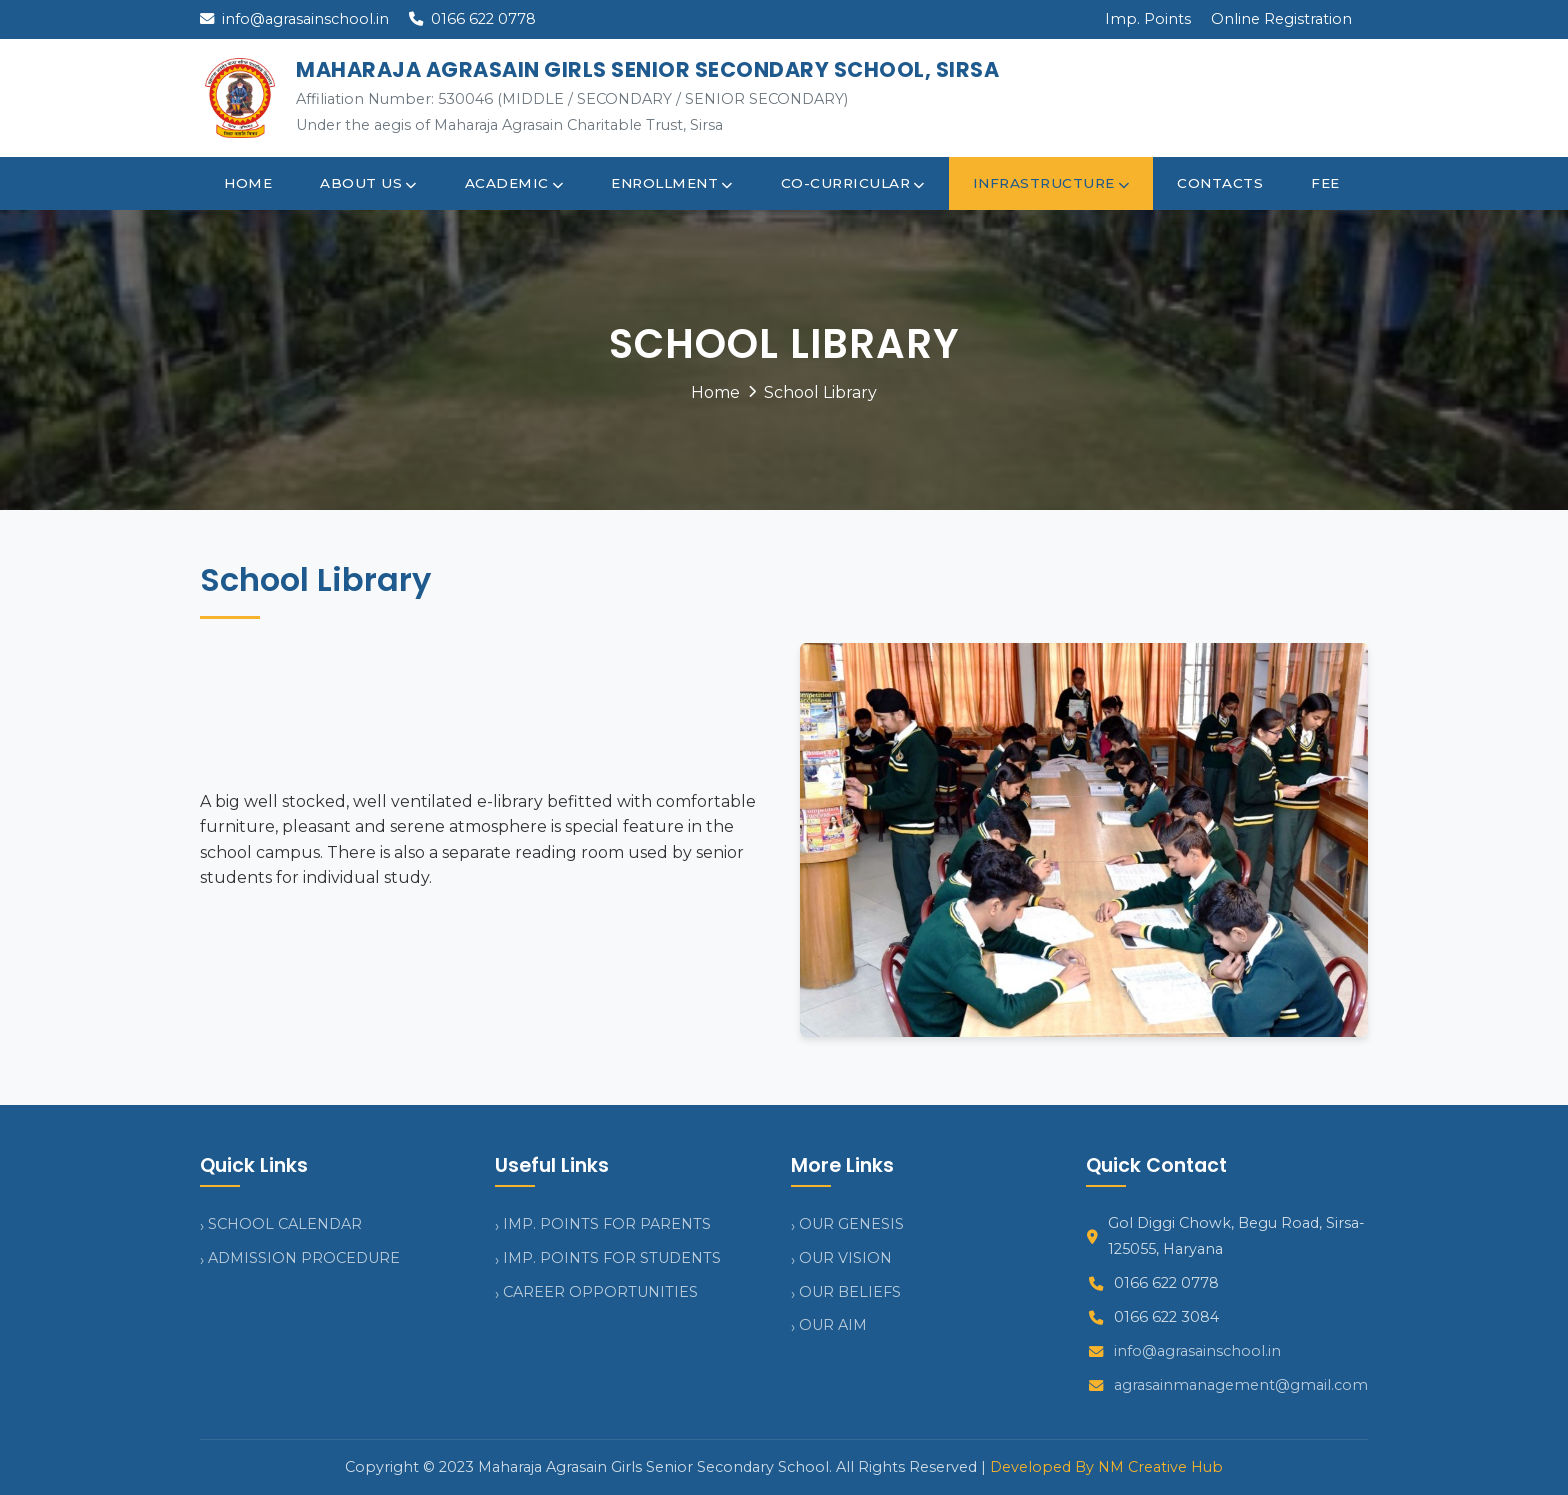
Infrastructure (1051, 183)
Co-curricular (853, 183)
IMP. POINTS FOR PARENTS (607, 1224)
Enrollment (672, 183)
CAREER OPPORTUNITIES (600, 1292)
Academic (514, 183)
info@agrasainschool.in (294, 19)
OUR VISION (845, 1258)
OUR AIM (833, 1325)
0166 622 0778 (472, 19)
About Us (368, 183)
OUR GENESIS (851, 1224)
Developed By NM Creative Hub (1106, 1467)
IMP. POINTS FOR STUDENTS (612, 1258)
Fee (1325, 183)
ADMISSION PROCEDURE (304, 1258)
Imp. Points (1148, 19)
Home (248, 183)
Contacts (1220, 183)
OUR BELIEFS (850, 1292)
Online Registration (1281, 19)
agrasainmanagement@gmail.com (1241, 1385)
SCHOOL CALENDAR (285, 1224)
